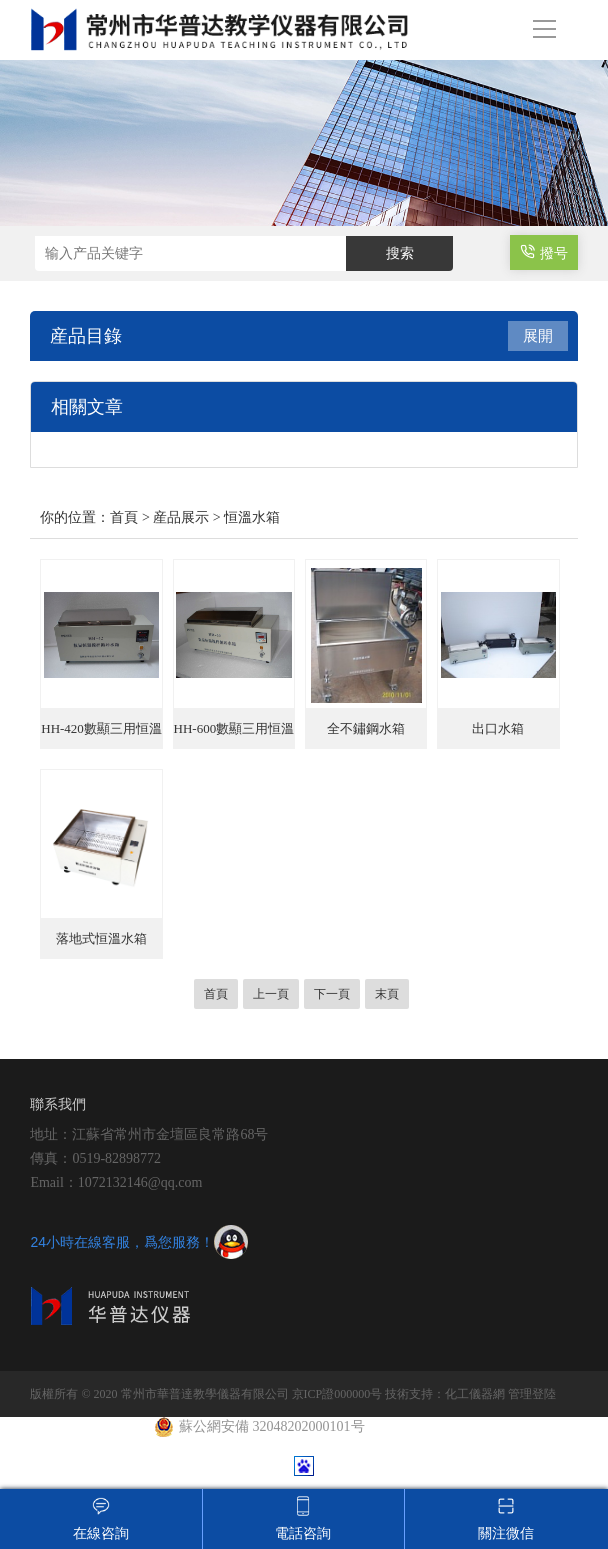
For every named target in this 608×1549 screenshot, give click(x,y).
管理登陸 (532, 1394)
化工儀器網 (475, 1394)
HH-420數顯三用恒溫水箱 (101, 735)
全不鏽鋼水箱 (366, 728)
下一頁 (332, 994)
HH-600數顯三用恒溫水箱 (234, 735)
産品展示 (181, 517)
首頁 (124, 517)
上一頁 (271, 994)
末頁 (387, 994)
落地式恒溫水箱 (101, 938)
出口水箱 (498, 728)
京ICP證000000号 (337, 1394)
